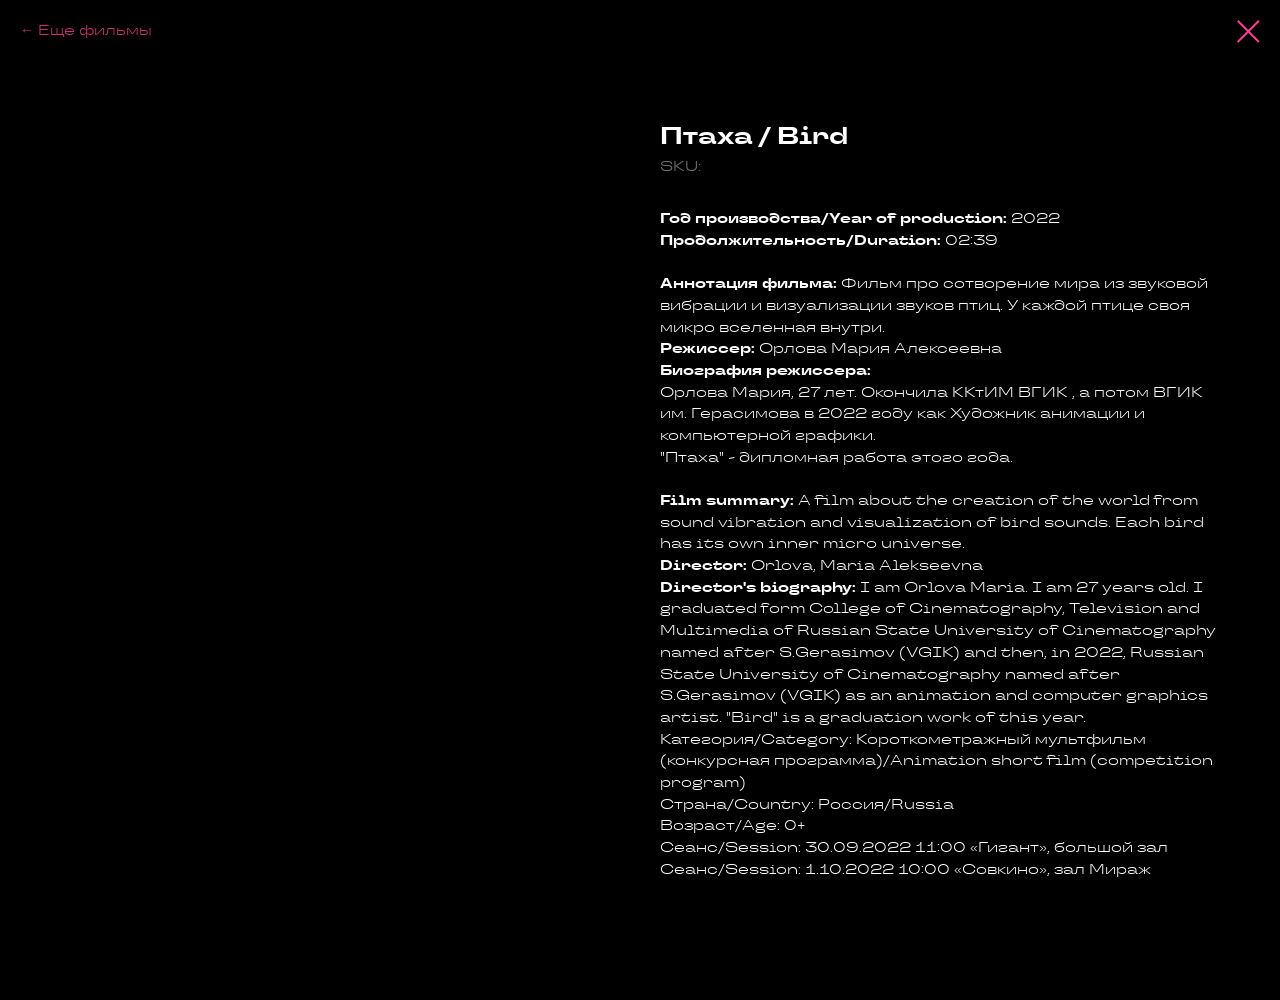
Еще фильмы (95, 30)
